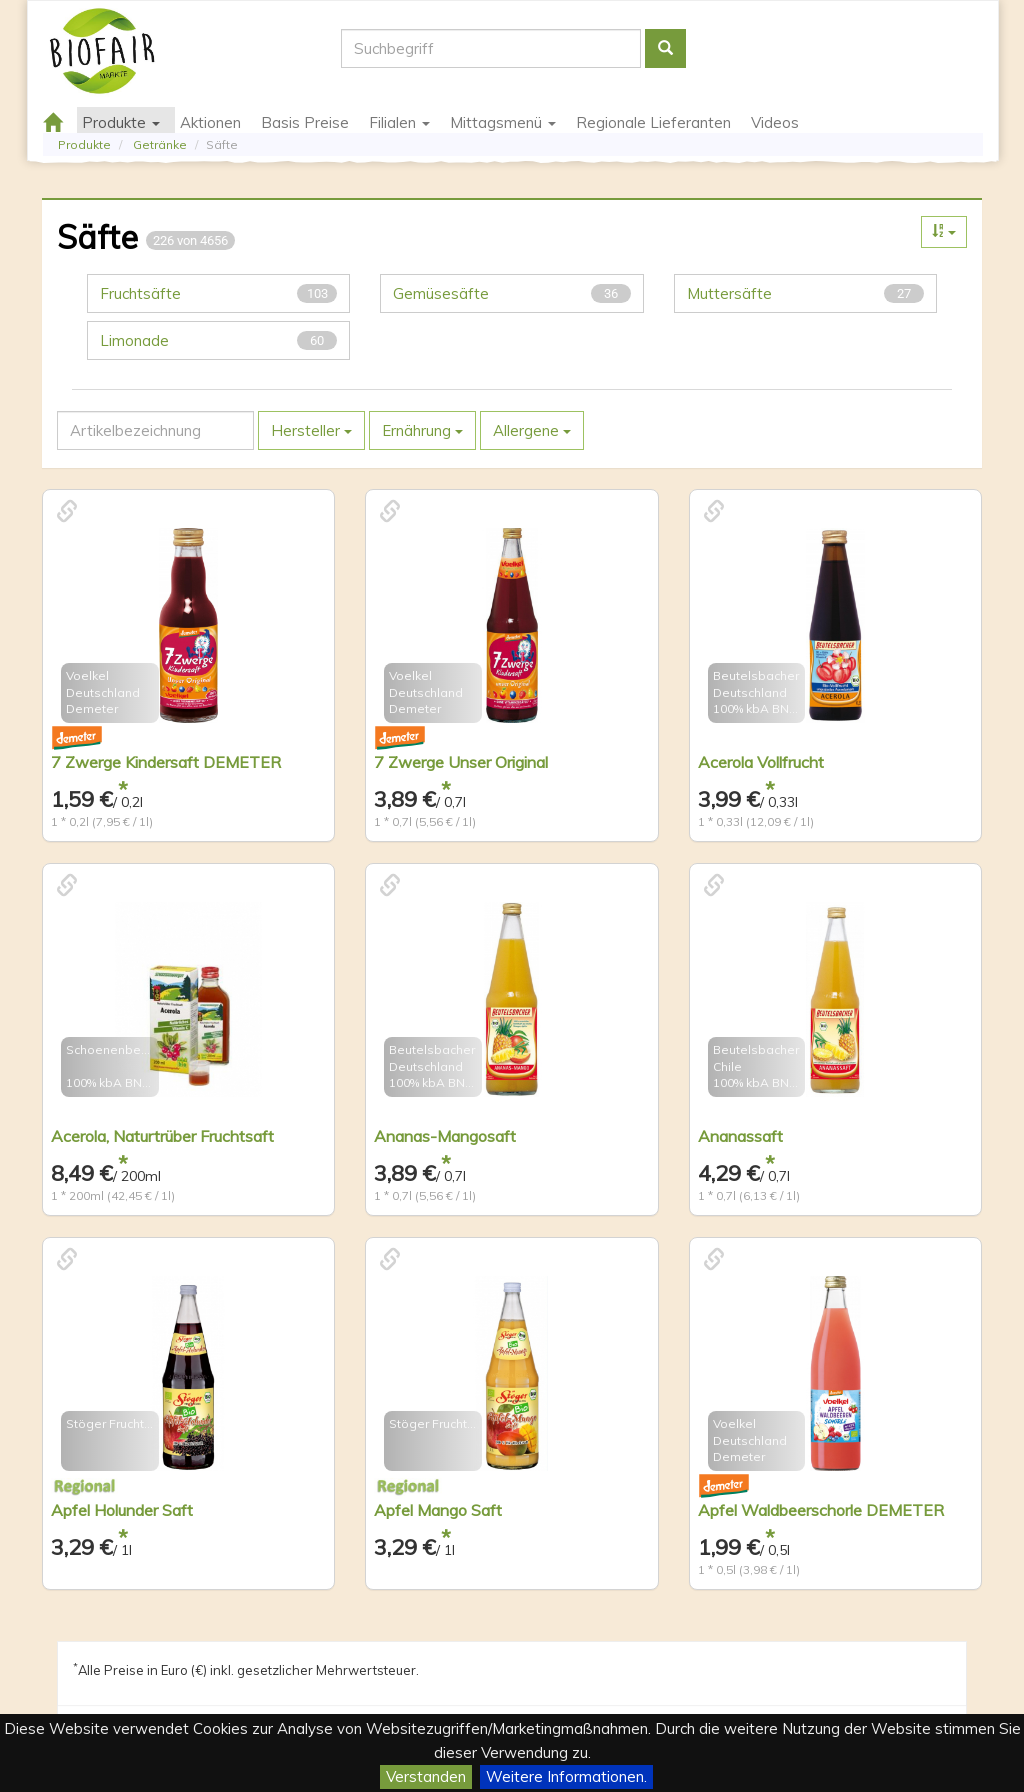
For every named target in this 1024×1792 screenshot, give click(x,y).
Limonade (218, 340)
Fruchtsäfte (218, 293)
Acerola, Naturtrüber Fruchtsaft (162, 1136)
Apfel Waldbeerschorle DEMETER (821, 1510)
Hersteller (311, 430)
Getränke (160, 144)
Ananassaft (740, 1136)
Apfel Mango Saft (438, 1510)
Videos (775, 122)
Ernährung (422, 430)
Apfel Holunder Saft (122, 1510)
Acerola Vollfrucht (761, 762)
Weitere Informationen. (566, 1776)
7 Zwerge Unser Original (461, 762)
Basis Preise (305, 122)
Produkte (84, 144)
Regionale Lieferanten (653, 122)
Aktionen (210, 122)
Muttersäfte (805, 293)
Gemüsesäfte (511, 293)
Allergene (532, 430)
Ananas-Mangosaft (445, 1136)
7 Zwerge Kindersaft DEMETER (166, 762)
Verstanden (426, 1776)
